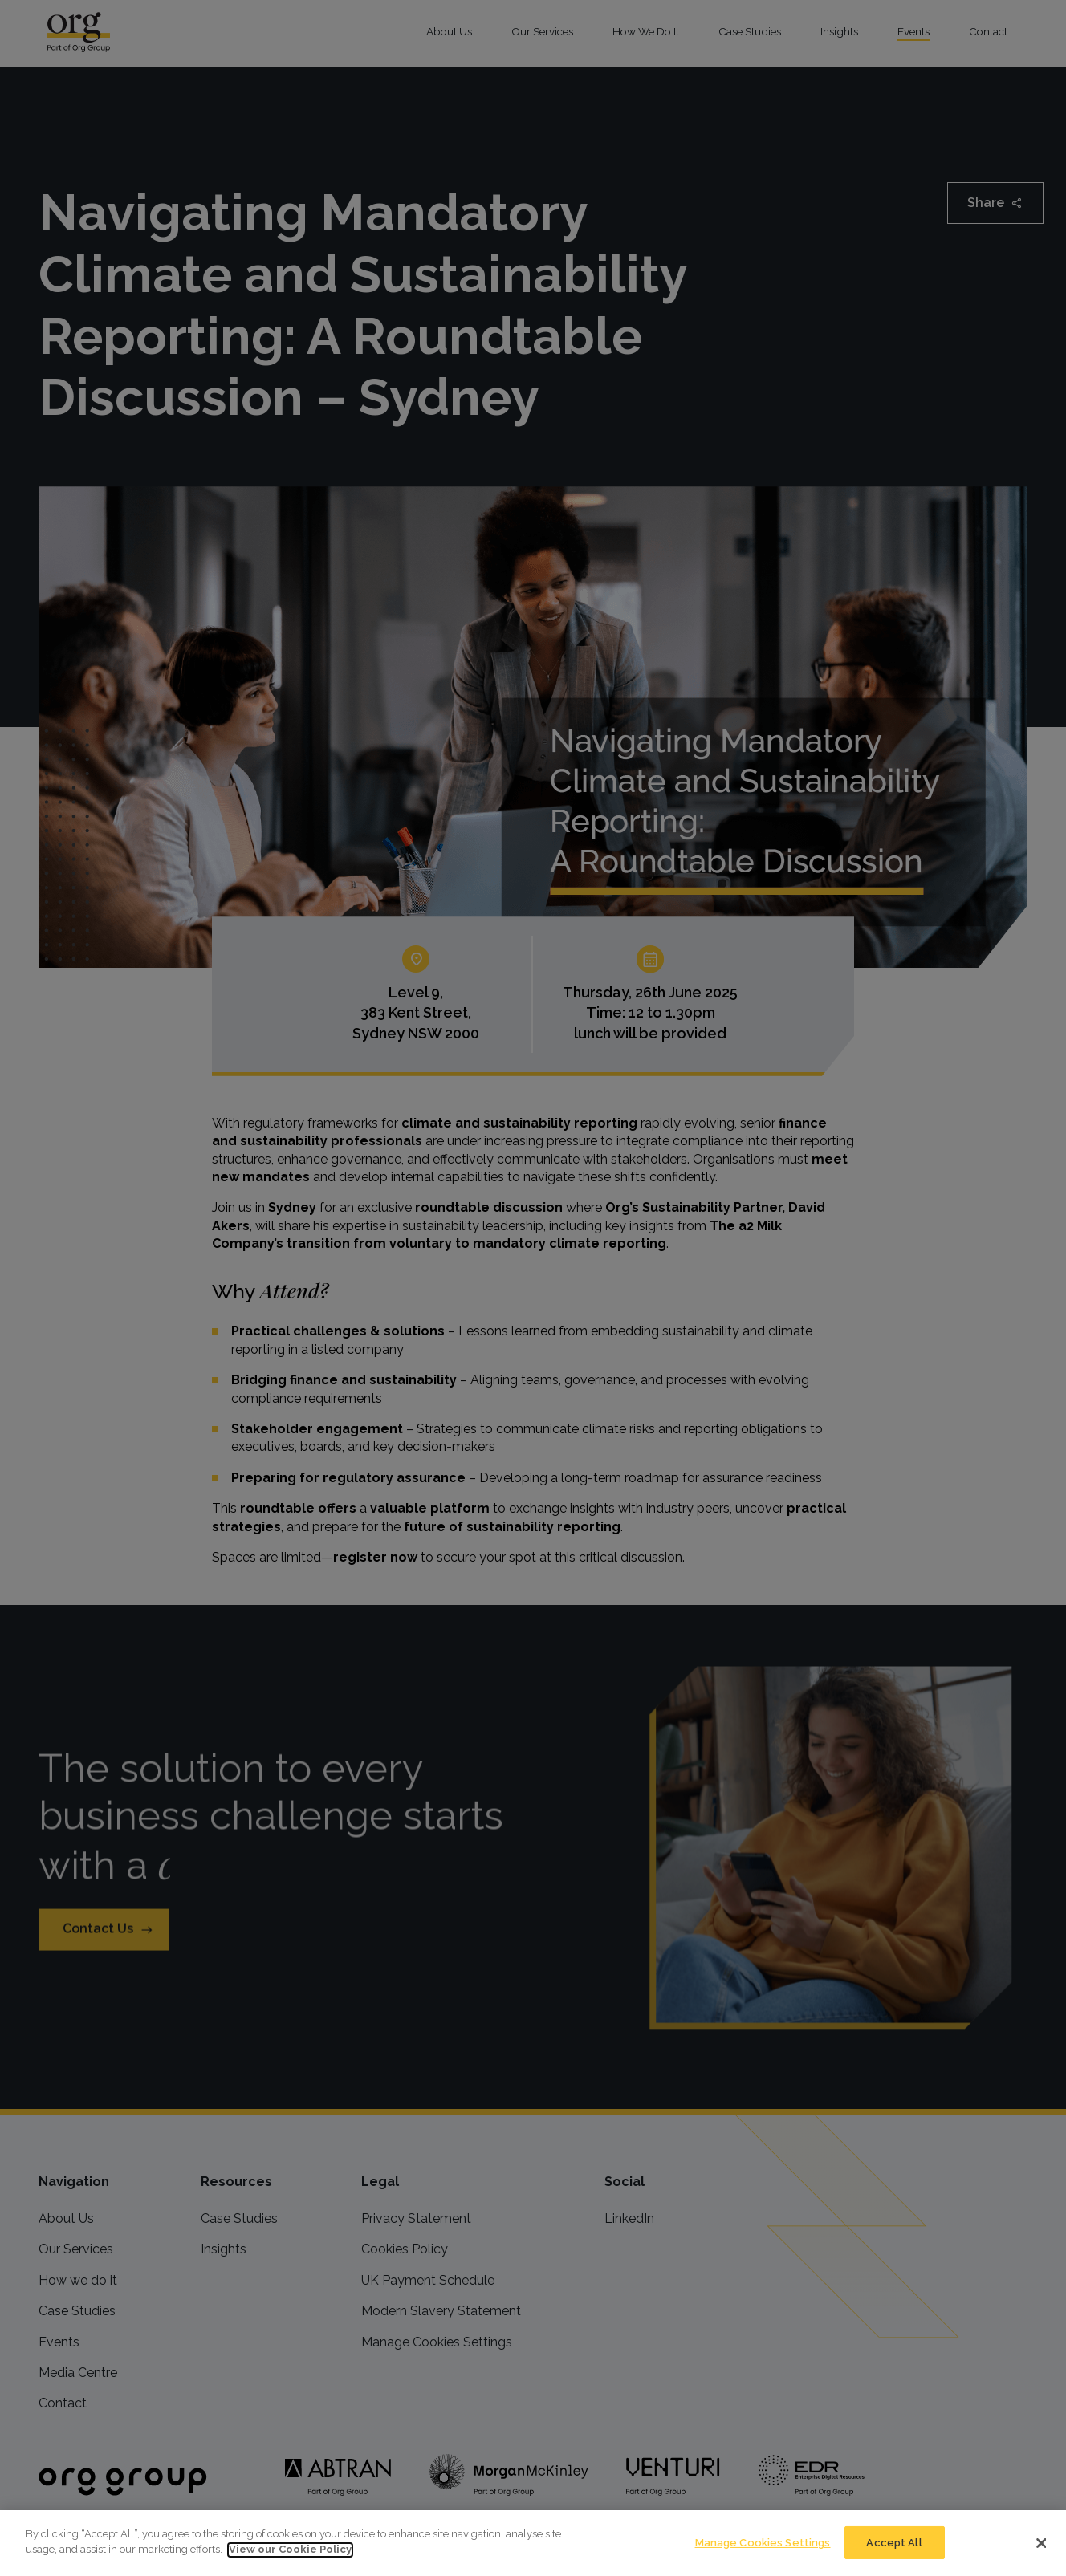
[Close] (1041, 2565)
